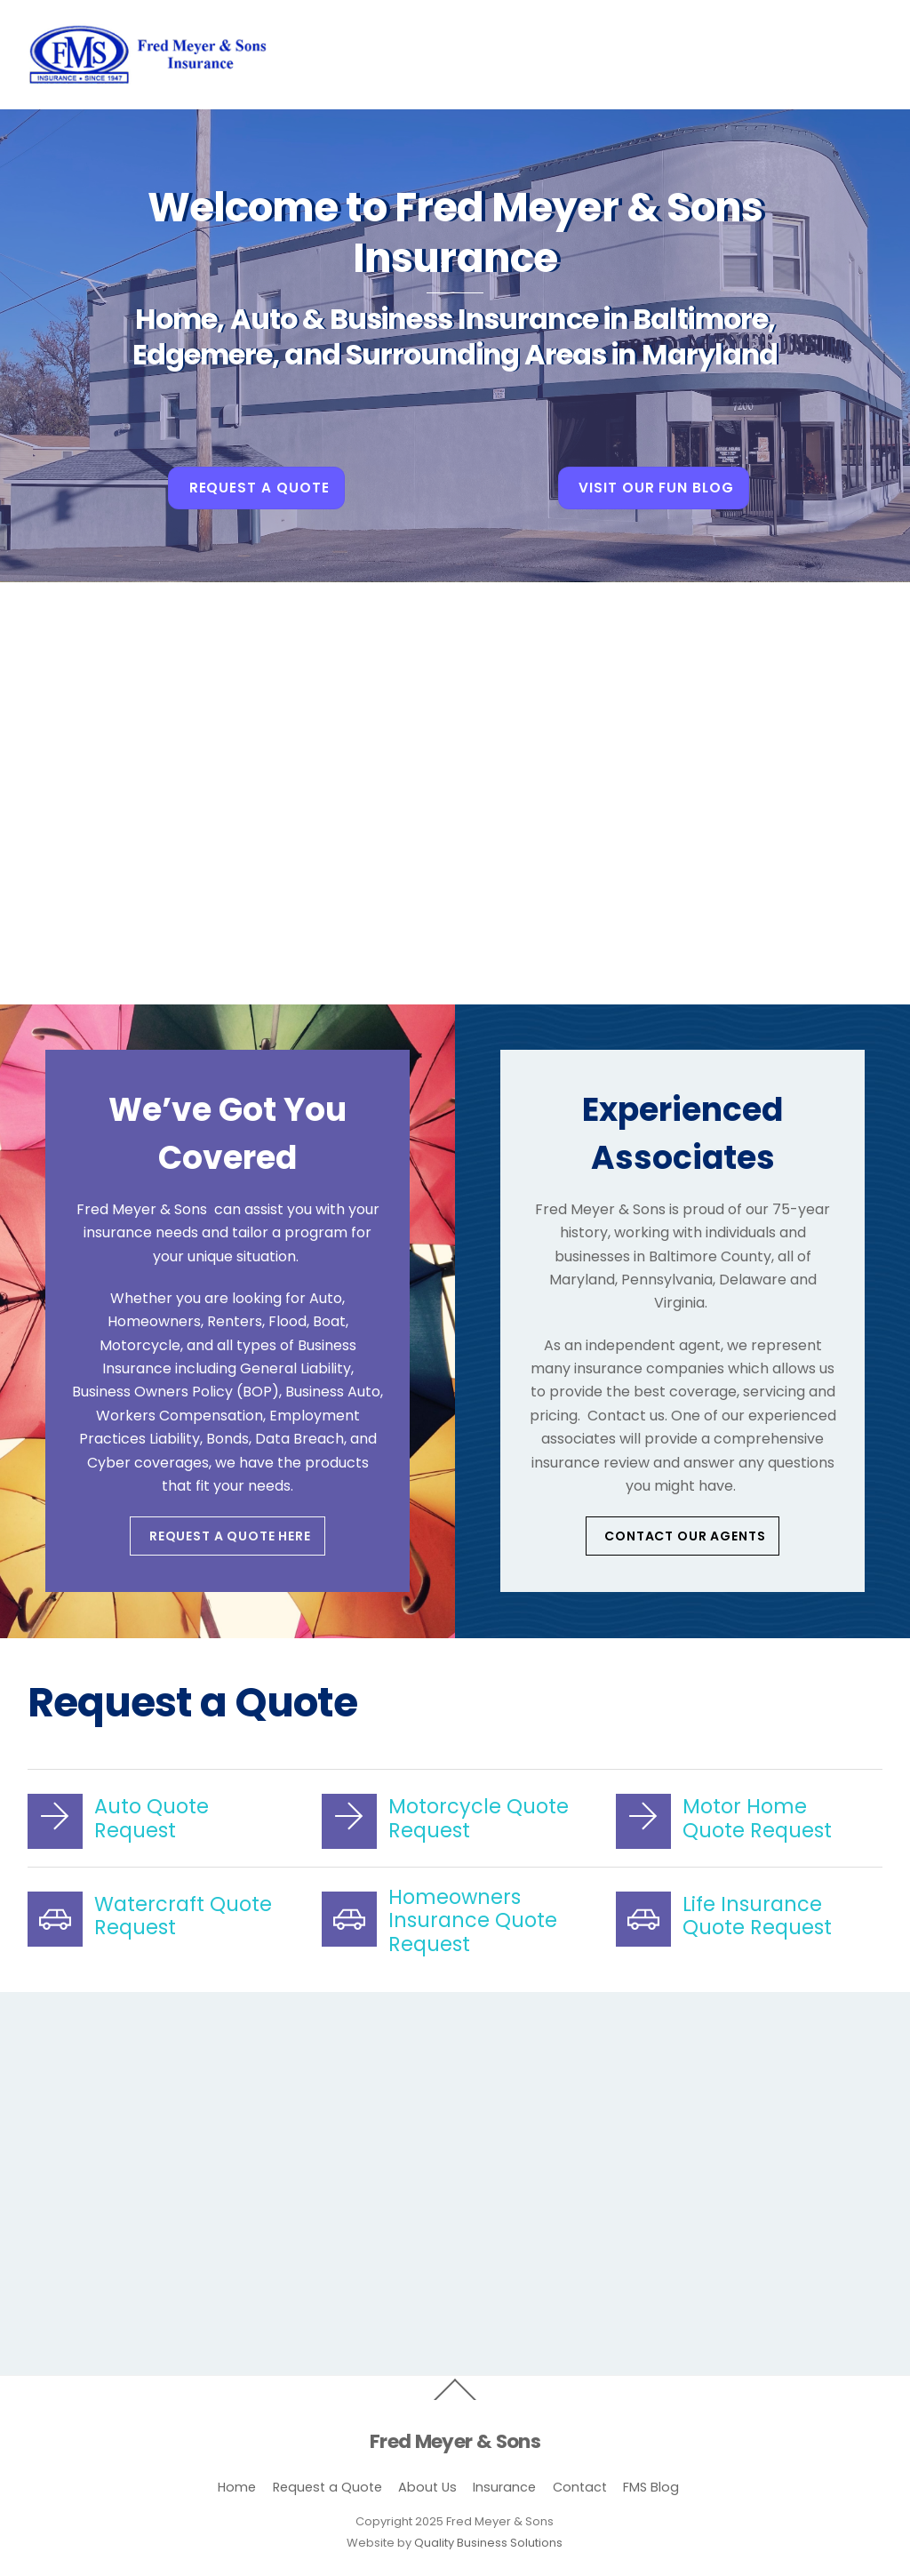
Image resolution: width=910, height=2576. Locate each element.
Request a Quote (327, 2487)
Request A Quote (259, 487)
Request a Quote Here (230, 1536)
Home (237, 2487)
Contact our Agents (684, 1536)
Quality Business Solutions (488, 2542)
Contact (580, 2487)
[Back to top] (455, 2399)
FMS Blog (651, 2487)
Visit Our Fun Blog (656, 487)
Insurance (504, 2487)
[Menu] (856, 24)
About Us (427, 2487)
